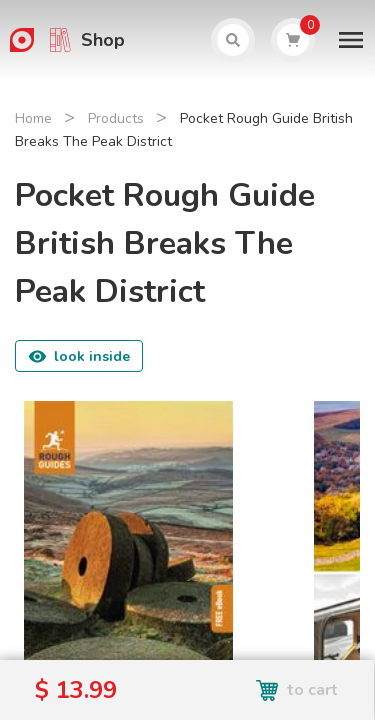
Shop (103, 40)
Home (33, 118)
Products (116, 118)
